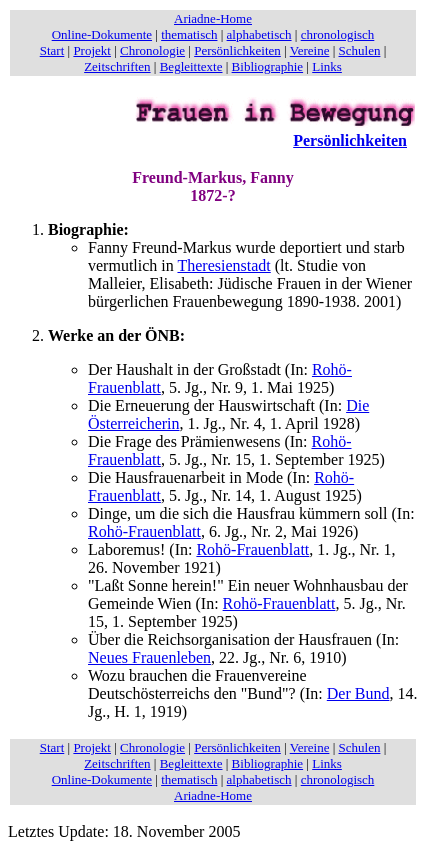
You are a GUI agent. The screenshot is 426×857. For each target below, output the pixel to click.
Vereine (310, 50)
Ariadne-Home (213, 18)
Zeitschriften (117, 66)
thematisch (189, 34)
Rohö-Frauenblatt (144, 531)
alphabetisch (259, 34)
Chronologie (152, 50)
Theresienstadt (223, 265)
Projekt (92, 50)
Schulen (360, 50)
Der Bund (358, 693)
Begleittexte (191, 66)
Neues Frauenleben (149, 657)
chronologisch (338, 34)
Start (52, 50)
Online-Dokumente (102, 34)
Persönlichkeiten (237, 50)
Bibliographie (268, 66)
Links (327, 66)
